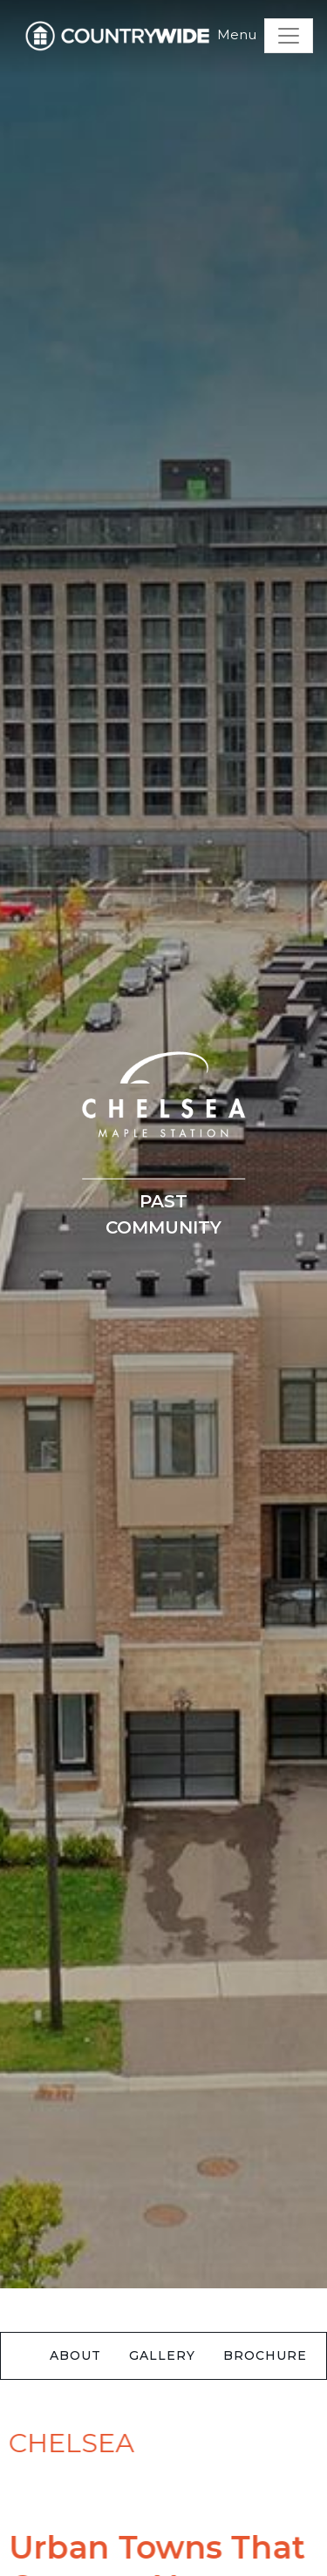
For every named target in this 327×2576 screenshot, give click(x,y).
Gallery (162, 2355)
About (75, 2355)
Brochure (265, 2355)
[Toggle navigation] (288, 35)
